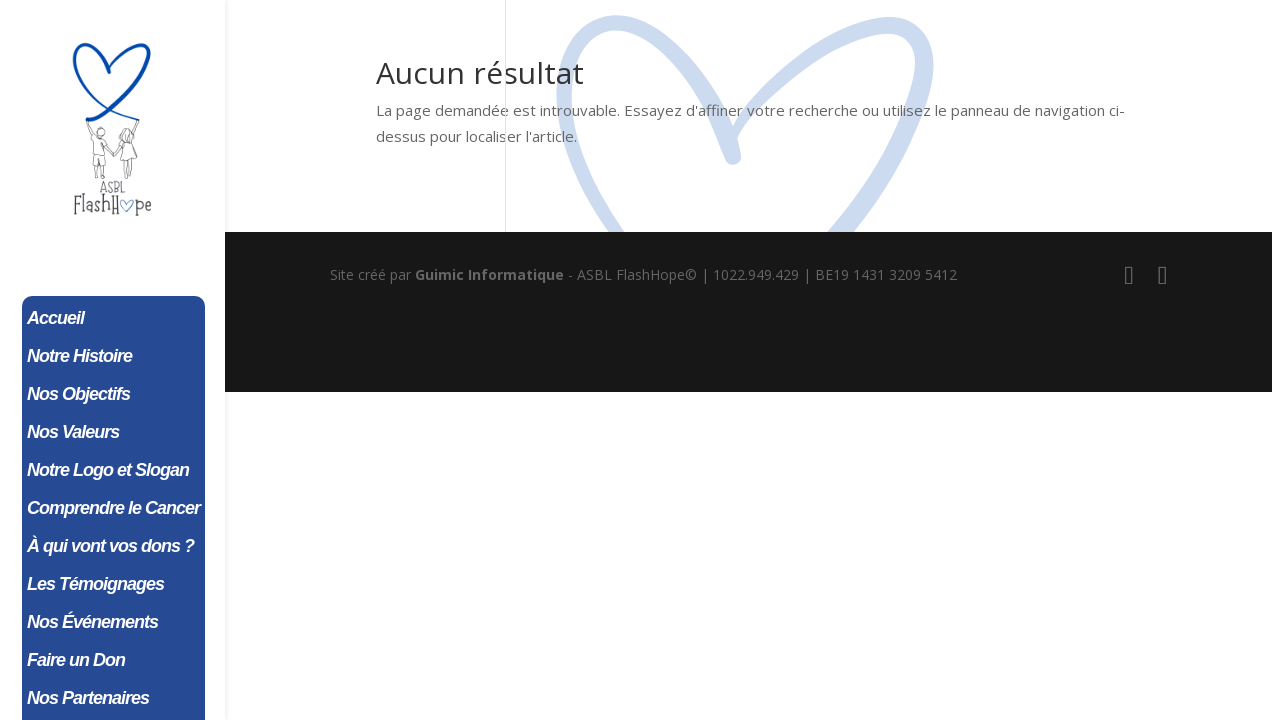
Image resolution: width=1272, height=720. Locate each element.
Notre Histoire (79, 357)
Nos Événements (92, 623)
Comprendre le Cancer (113, 509)
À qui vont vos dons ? (110, 547)
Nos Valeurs (73, 433)
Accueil (55, 319)
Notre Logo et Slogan (108, 471)
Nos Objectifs (78, 395)
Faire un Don (76, 661)
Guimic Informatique (489, 274)
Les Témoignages (95, 585)
